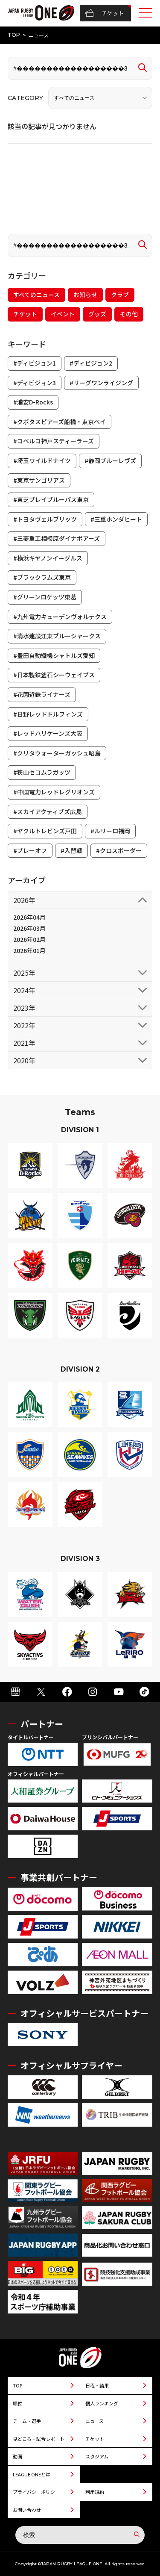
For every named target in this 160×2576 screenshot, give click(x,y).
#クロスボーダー (119, 850)
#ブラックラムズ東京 (42, 577)
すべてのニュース (36, 294)
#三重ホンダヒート (116, 519)
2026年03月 (29, 928)
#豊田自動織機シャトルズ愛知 (54, 655)
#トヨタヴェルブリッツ (45, 519)
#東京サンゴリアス (39, 480)
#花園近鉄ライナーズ (41, 694)
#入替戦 (71, 850)
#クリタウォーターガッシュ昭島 (57, 753)
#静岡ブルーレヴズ (110, 460)
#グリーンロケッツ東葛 (44, 597)
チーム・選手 (27, 2420)
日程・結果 (97, 2385)
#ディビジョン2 (91, 363)
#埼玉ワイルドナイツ (42, 460)
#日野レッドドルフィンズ (48, 714)
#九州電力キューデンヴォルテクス (60, 616)
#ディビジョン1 (34, 363)
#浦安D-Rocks (33, 402)
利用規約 (94, 2491)
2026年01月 (29, 950)
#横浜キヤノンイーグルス (47, 558)
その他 (129, 314)
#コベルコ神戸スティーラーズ (53, 441)
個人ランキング (101, 2403)
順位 (17, 2403)
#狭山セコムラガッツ (41, 772)
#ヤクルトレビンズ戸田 (45, 830)
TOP (14, 35)
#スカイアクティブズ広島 (47, 811)
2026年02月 (29, 939)
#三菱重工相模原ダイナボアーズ (56, 538)
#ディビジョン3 (34, 382)
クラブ (120, 294)
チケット (104, 13)
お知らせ (85, 294)
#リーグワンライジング (101, 382)
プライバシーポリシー (36, 2491)
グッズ (97, 314)
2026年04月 (29, 917)
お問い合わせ (27, 2509)
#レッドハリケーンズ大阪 (47, 733)
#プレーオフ (30, 850)
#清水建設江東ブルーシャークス (57, 635)
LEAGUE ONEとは (31, 2474)
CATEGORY (25, 98)
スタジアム (96, 2456)
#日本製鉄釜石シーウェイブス (54, 674)
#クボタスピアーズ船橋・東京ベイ (59, 421)
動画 (17, 2456)
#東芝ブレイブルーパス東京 (51, 499)
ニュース (94, 2420)
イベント (63, 314)
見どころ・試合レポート (38, 2438)
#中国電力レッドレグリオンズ (54, 792)
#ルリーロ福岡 (110, 830)
